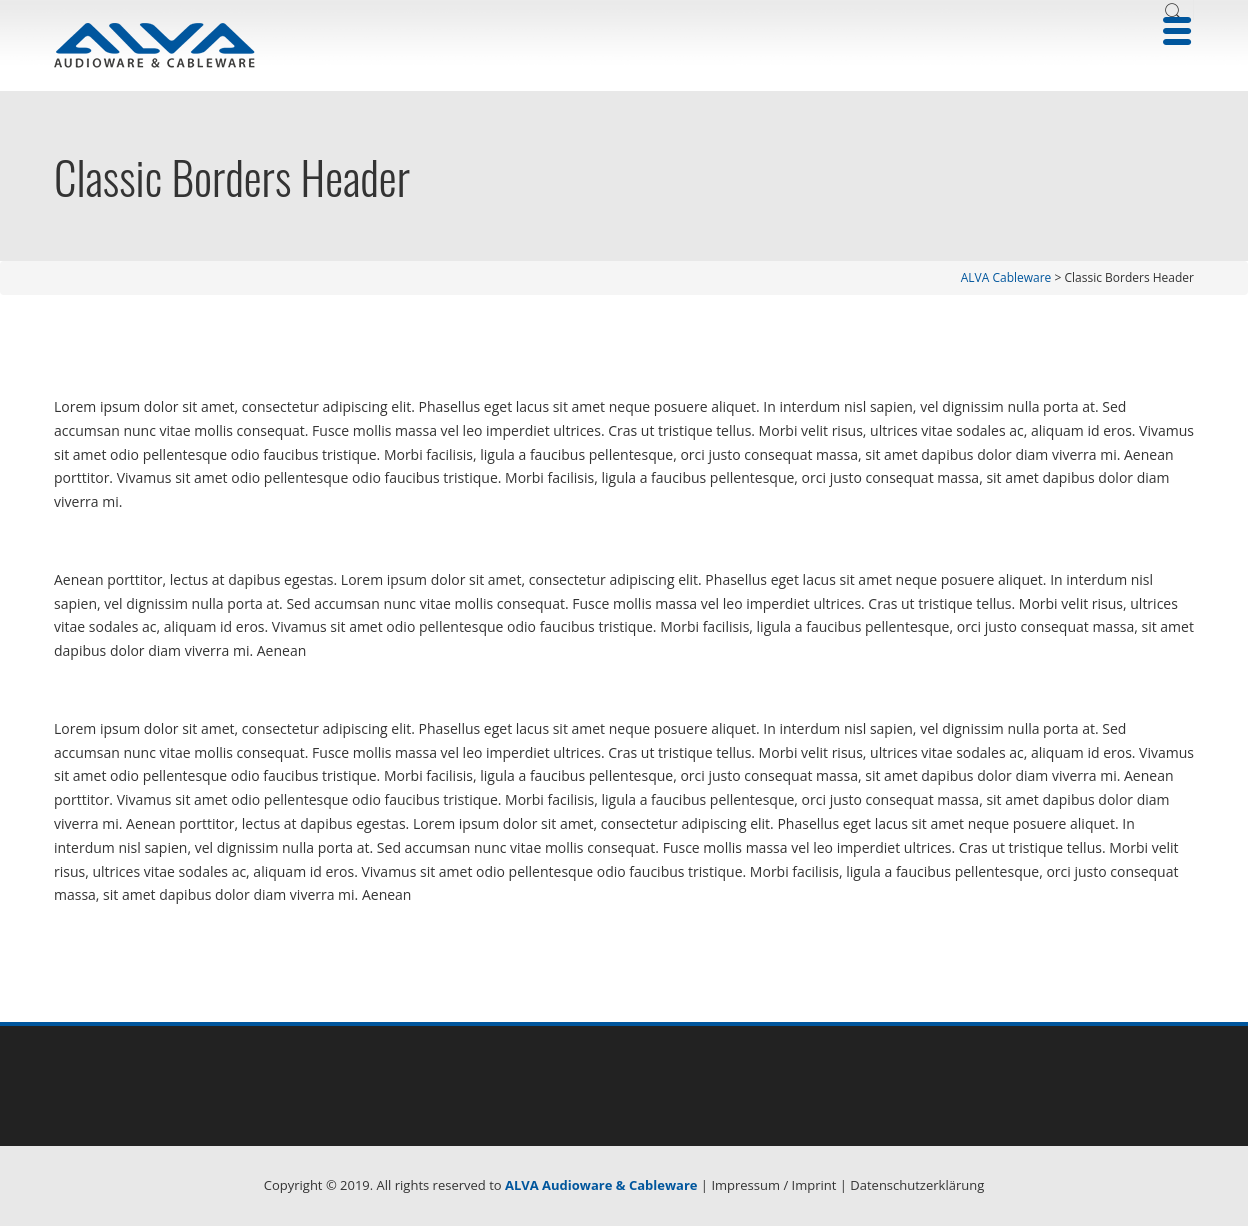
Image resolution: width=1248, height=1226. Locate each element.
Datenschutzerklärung (917, 1185)
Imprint (814, 1185)
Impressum (745, 1185)
